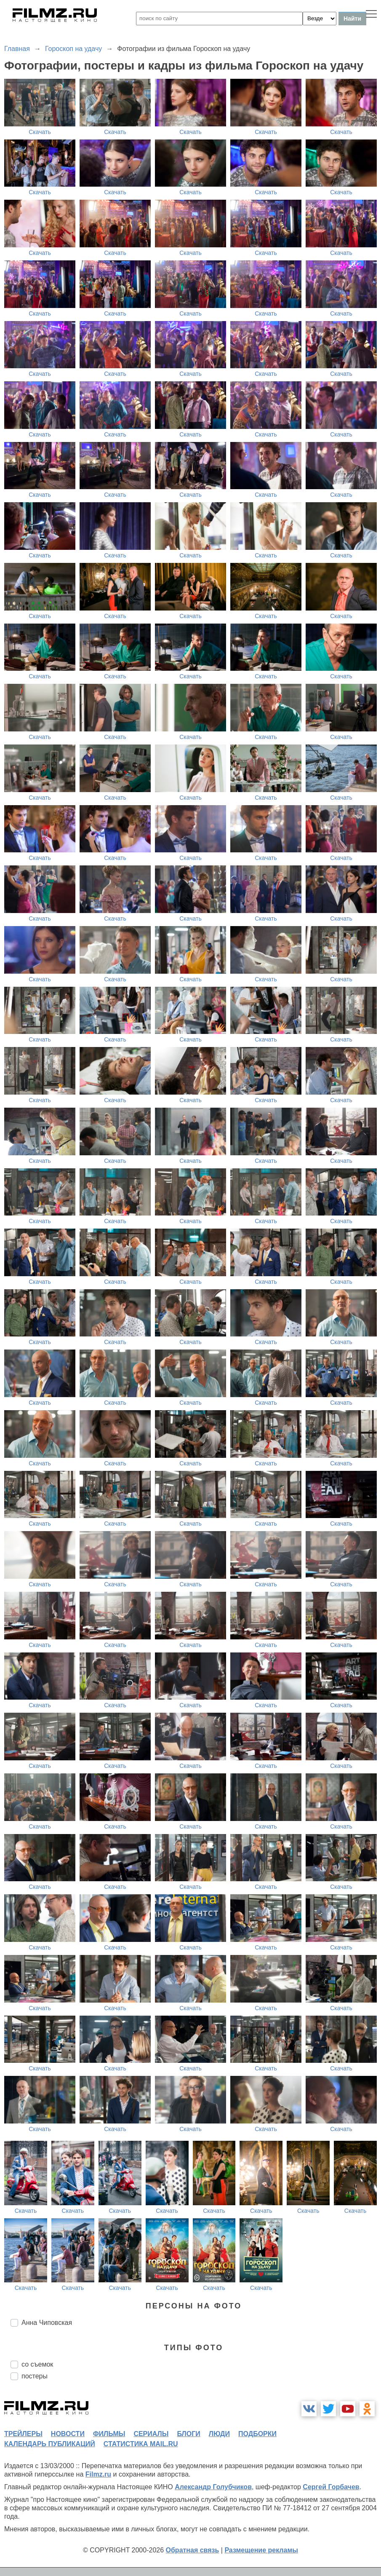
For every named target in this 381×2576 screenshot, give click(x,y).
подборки (257, 2433)
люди (219, 2433)
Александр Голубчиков (213, 2486)
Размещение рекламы (261, 2550)
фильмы (109, 2433)
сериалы (150, 2433)
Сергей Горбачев (331, 2486)
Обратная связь (192, 2550)
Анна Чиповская (46, 2322)
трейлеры (23, 2433)
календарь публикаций (49, 2443)
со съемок (37, 2364)
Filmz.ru (98, 2474)
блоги (188, 2433)
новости (68, 2433)
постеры (34, 2376)
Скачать (40, 132)
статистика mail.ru (141, 2443)
